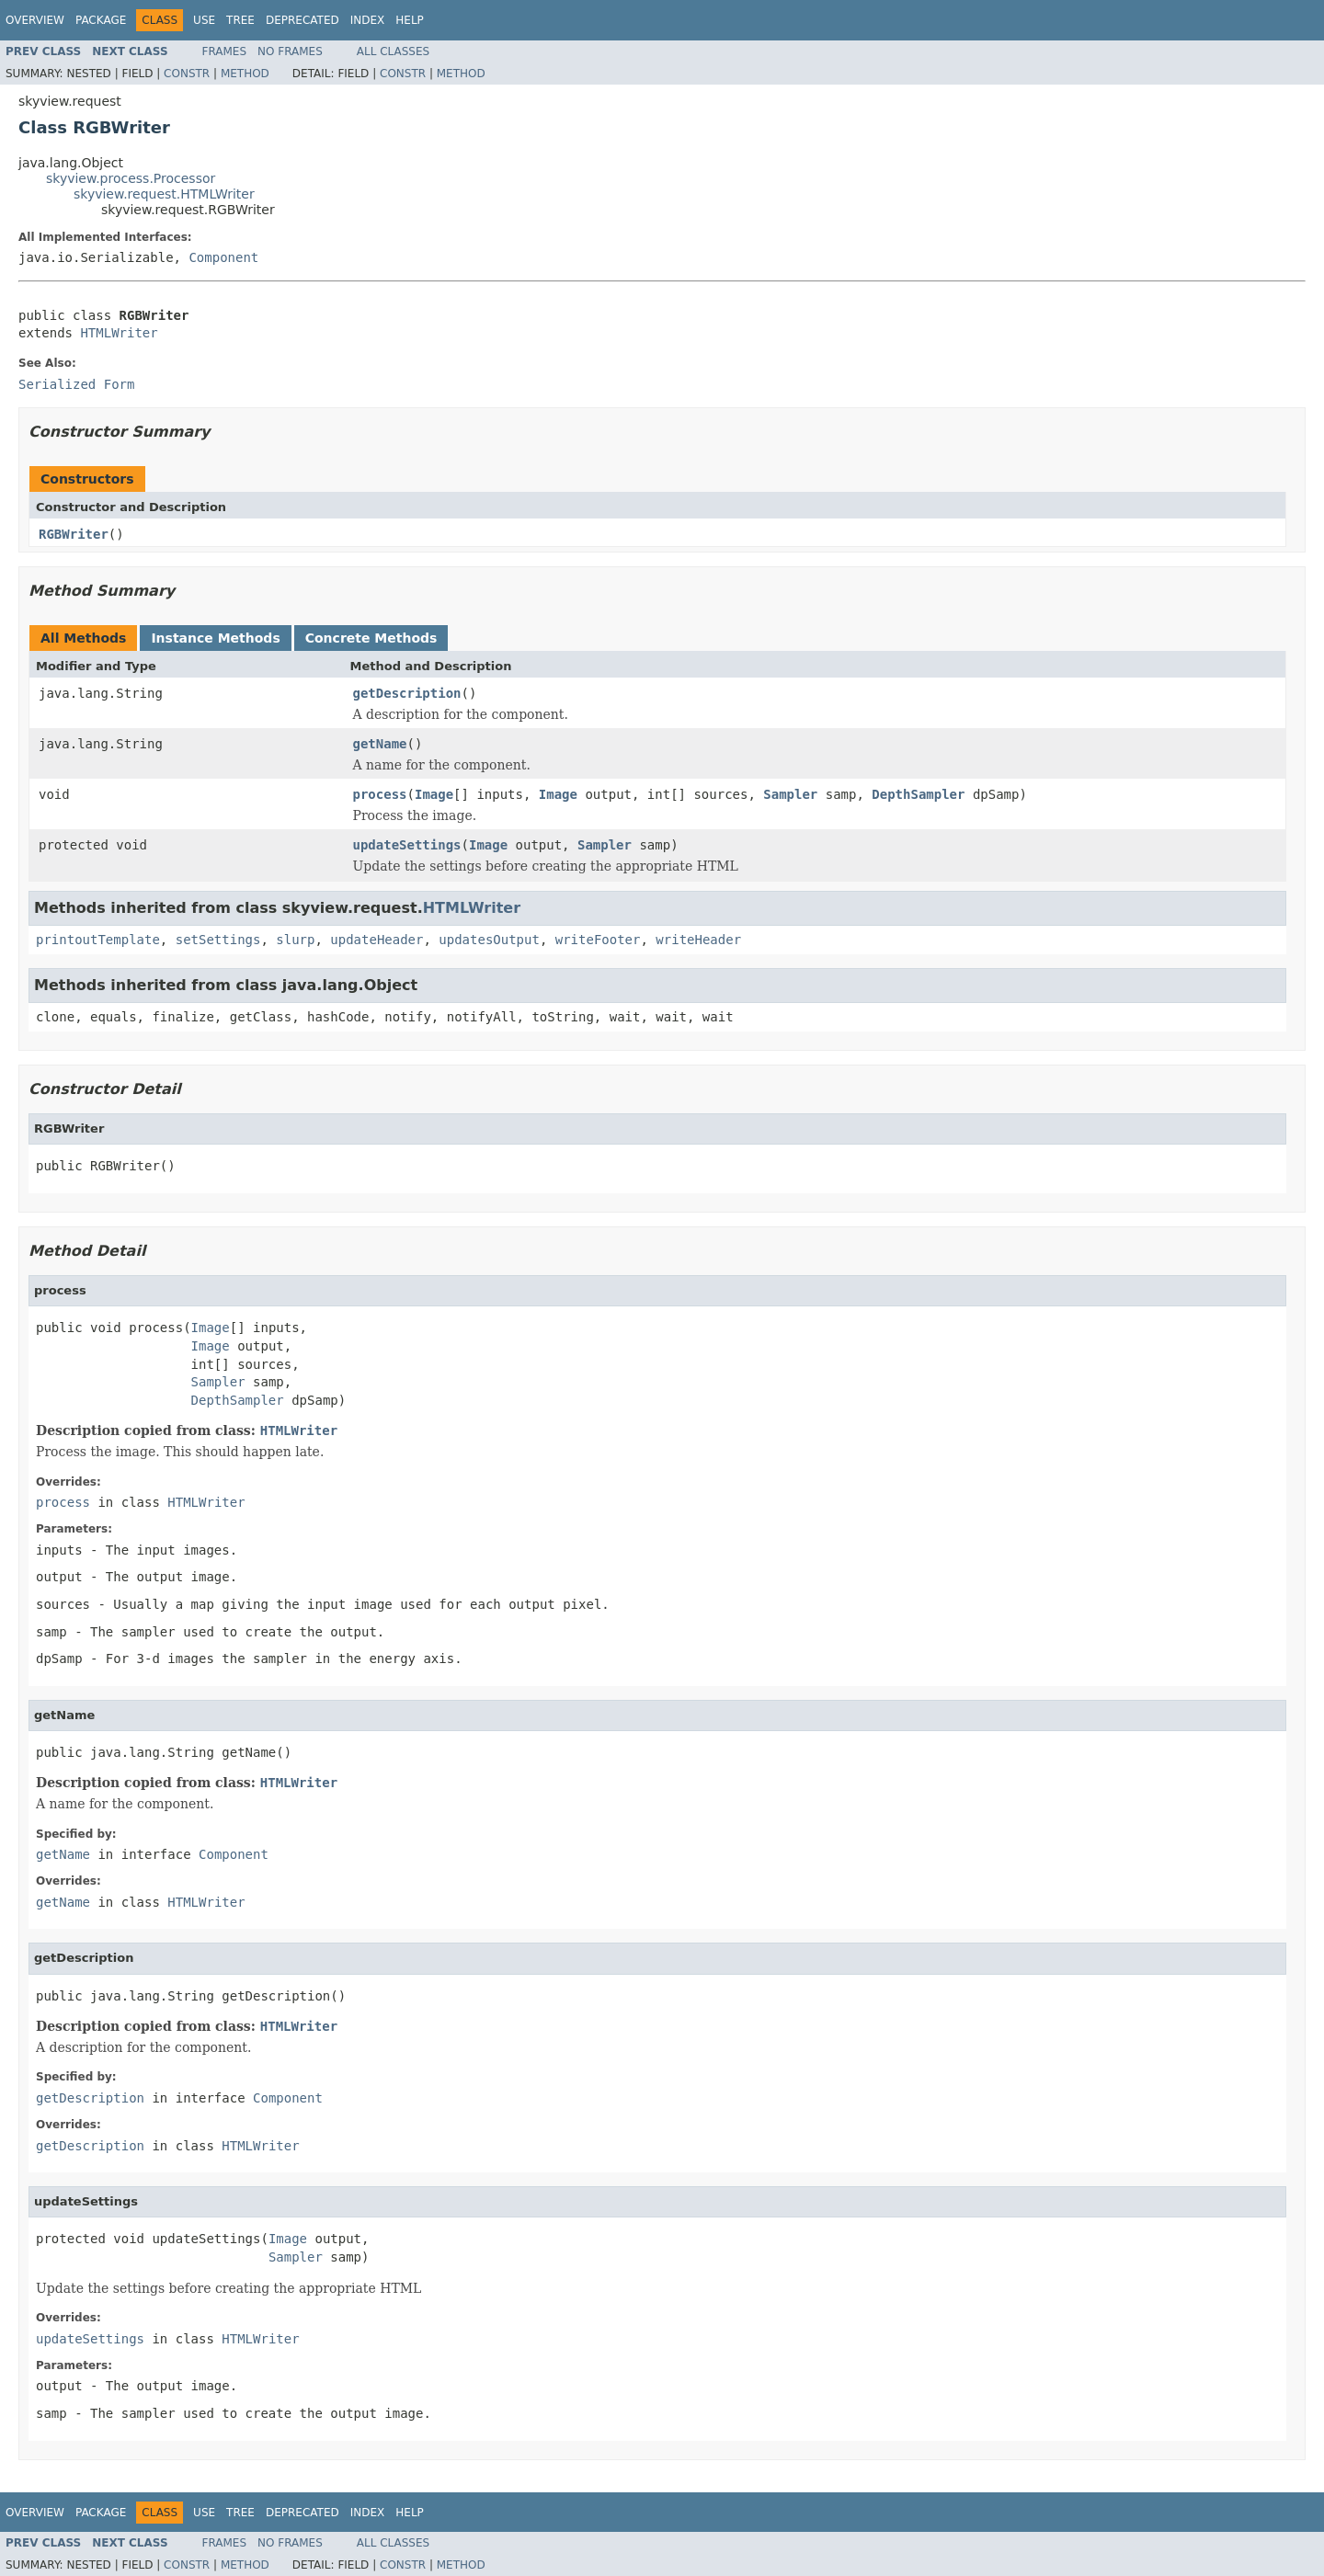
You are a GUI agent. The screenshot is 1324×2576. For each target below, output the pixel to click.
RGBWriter (73, 534)
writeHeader (698, 939)
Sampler (790, 794)
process (380, 794)
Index (367, 20)
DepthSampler (918, 794)
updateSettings (407, 845)
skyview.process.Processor (130, 178)
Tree (240, 20)
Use (204, 20)
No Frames (290, 51)
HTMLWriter (118, 332)
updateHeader (376, 939)
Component (223, 257)
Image (434, 794)
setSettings (218, 939)
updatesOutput (489, 939)
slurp (295, 939)
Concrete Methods (371, 638)
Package (100, 20)
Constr (187, 73)
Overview (35, 20)
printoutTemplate (98, 939)
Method (245, 73)
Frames (224, 51)
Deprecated (302, 20)
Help (409, 20)
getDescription (407, 693)
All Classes (393, 51)
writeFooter (598, 939)
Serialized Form (76, 384)
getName (380, 743)
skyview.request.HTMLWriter (164, 194)
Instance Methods (215, 638)
